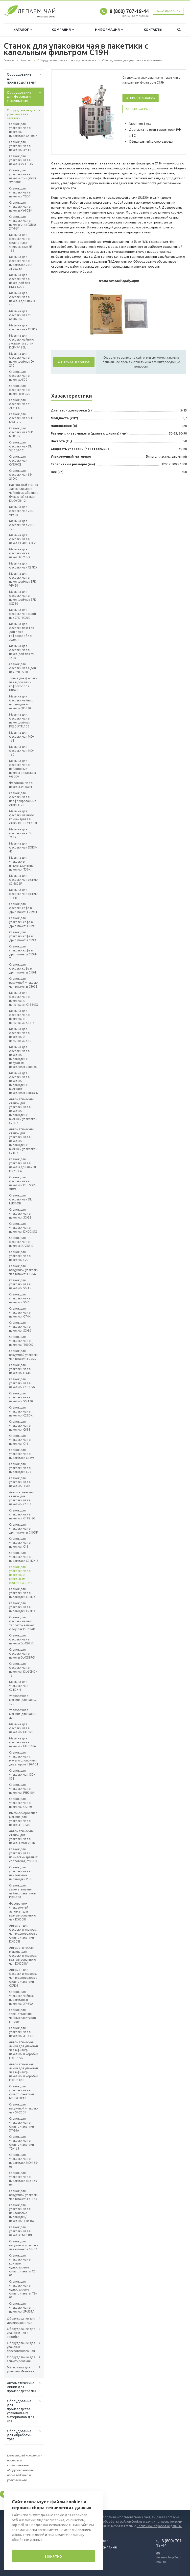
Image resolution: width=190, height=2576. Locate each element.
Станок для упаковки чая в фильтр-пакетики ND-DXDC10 (21, 2092)
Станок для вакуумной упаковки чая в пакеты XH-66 (23, 2194)
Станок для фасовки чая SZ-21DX (20, 474)
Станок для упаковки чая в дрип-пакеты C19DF (23, 1528)
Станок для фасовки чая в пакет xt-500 (19, 375)
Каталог (22, 29)
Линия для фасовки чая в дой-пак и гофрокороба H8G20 (23, 684)
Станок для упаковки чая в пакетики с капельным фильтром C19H (20, 1574)
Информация (109, 29)
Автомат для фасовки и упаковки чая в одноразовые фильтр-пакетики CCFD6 (23, 1977)
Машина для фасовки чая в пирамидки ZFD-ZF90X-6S (21, 262)
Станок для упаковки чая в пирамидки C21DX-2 (23, 1556)
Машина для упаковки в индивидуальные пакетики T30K (21, 863)
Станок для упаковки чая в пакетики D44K (20, 1369)
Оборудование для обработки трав (19, 2435)
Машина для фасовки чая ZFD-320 (22, 525)
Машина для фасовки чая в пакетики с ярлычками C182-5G (23, 998)
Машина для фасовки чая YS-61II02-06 (20, 315)
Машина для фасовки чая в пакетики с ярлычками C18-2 (21, 1016)
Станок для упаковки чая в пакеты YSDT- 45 (21, 160)
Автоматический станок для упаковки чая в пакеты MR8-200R (22, 1837)
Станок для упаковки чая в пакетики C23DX (21, 1411)
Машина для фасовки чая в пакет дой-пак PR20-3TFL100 (19, 720)
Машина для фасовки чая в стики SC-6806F (23, 879)
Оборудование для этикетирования (21, 2359)
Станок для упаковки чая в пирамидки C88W (21, 1453)
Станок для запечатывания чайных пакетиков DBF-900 (22, 1891)
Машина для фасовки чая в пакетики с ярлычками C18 (20, 1034)
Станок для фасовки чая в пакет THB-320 (19, 389)
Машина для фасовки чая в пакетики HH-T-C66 (22, 1742)
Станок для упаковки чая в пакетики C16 (19, 1439)
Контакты (153, 29)
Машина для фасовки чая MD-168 (21, 736)
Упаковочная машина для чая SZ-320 (23, 1699)
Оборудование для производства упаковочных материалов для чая (20, 2411)
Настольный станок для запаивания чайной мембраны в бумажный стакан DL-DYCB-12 (23, 492)
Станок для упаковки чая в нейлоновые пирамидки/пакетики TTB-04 (21, 2213)
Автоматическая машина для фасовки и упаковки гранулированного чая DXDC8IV (23, 1955)
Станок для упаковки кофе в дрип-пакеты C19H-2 (23, 952)
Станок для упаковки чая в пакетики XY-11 (20, 146)
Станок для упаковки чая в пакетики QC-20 (20, 1802)
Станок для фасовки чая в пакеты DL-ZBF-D (21, 1241)
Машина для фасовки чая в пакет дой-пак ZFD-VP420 (23, 579)
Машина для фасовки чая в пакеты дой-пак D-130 (22, 299)
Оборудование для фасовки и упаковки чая (19, 96)
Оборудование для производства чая (21, 78)
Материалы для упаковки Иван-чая (20, 2369)
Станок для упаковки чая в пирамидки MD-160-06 (23, 2160)
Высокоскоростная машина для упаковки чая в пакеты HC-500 (23, 1818)
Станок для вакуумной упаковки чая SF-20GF (23, 2108)
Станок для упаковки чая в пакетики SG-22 (20, 1213)
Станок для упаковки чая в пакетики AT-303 (21, 2032)
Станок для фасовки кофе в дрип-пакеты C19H (22, 968)
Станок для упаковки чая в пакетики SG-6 (19, 1298)
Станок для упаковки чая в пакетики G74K (19, 1312)
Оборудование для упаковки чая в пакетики (21, 114)
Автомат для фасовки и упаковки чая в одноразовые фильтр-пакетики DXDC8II (23, 1933)
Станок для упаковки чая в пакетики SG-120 (21, 1397)
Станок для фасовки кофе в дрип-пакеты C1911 (23, 907)
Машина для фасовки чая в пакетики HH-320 (21, 1728)
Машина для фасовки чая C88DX (23, 327)
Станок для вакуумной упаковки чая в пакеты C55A (23, 1270)
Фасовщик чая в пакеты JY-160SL (21, 784)
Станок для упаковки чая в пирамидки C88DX (22, 1593)
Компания (63, 29)
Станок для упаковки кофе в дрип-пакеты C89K (22, 922)
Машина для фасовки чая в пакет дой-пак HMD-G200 (19, 280)
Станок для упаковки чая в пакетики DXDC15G (23, 1227)
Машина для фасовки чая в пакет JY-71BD (19, 553)
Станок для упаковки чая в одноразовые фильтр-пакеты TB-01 (23, 2289)
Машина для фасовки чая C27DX (23, 565)
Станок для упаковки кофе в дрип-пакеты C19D (22, 936)
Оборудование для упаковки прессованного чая (21, 2347)
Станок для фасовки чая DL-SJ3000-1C (20, 446)
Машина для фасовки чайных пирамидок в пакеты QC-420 (21, 702)
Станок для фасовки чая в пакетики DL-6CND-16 (23, 1669)
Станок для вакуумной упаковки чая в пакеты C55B (23, 1354)
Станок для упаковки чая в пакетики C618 (19, 1425)
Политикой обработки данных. (159, 2526)
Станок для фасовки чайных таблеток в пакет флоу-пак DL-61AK (22, 1623)
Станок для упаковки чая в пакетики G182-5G (22, 1514)
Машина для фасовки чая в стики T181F (23, 893)
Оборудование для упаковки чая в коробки (21, 2332)
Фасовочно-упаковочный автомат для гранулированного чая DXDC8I (22, 1911)
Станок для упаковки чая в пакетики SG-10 (20, 1326)
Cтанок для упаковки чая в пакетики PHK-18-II (22, 1788)
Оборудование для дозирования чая (21, 2320)
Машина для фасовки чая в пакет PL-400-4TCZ (22, 539)
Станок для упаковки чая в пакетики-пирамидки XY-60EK (23, 129)
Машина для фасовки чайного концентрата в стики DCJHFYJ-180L (23, 817)
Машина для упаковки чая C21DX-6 (18, 1685)
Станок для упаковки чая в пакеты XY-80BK (20, 206)
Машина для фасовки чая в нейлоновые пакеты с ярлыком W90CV (22, 768)
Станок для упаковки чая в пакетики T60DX (21, 1340)
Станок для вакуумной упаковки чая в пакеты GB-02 (23, 2245)
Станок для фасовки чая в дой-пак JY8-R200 (23, 668)
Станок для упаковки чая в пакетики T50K (19, 1482)
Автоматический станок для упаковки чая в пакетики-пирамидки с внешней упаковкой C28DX (23, 1111)
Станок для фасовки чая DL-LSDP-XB (20, 1199)
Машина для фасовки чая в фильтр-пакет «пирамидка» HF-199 (21, 242)
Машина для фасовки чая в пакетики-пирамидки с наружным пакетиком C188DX (23, 1056)
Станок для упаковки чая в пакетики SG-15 (20, 1284)
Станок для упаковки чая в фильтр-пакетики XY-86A (21, 2124)
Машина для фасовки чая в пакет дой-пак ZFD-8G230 (23, 597)
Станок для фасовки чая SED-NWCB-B (21, 418)
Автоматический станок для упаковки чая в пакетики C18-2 (21, 1498)
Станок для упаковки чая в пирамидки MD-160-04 (23, 2178)
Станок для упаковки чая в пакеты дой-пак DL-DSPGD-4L (23, 1165)
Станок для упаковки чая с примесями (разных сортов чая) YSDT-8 (23, 1855)
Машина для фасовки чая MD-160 (21, 750)
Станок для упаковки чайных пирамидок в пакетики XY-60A (21, 1997)
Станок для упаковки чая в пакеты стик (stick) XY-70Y (22, 222)
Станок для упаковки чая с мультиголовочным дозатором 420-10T (23, 1758)
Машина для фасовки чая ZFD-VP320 (22, 510)
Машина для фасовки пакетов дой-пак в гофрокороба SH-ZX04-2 (21, 631)
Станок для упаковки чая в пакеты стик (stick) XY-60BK (22, 176)
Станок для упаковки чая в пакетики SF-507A (21, 2307)
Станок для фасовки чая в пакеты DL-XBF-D (21, 1639)
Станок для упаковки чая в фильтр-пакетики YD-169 (21, 2142)
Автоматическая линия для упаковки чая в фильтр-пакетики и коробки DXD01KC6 (23, 2072)
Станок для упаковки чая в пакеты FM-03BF (21, 2231)
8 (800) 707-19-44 (129, 11)
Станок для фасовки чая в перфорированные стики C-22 (22, 799)
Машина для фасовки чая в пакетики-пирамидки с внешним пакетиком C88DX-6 (23, 1083)
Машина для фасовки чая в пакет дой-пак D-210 (21, 359)
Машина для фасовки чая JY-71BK (20, 833)
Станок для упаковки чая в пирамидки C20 (20, 1468)
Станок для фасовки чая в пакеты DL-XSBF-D (22, 1653)
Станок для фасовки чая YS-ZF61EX (20, 403)
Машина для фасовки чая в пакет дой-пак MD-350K (23, 652)
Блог (104, 2541)
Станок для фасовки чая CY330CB (18, 460)
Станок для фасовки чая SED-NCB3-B (21, 432)
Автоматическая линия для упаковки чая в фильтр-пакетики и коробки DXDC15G (23, 2050)
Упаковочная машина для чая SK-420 (23, 1714)
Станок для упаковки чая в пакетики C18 (19, 1542)
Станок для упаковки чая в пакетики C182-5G (22, 1383)
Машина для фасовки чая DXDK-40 (23, 847)
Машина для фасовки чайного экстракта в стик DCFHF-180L (21, 341)
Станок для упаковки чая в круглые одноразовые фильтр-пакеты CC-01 (22, 2265)
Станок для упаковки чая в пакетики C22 (19, 1255)
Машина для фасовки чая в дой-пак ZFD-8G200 (23, 613)
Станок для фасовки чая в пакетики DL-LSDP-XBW (22, 1183)
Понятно (53, 2556)
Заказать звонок (168, 11)
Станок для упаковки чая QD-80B (22, 1774)
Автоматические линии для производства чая (21, 2387)
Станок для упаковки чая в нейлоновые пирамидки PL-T (20, 1873)
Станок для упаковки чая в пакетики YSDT (20, 192)
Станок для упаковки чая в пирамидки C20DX (22, 1607)
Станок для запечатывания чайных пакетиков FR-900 (22, 2015)
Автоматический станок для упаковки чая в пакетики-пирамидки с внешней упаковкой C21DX (23, 1141)
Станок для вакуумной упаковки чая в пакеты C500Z (23, 982)
